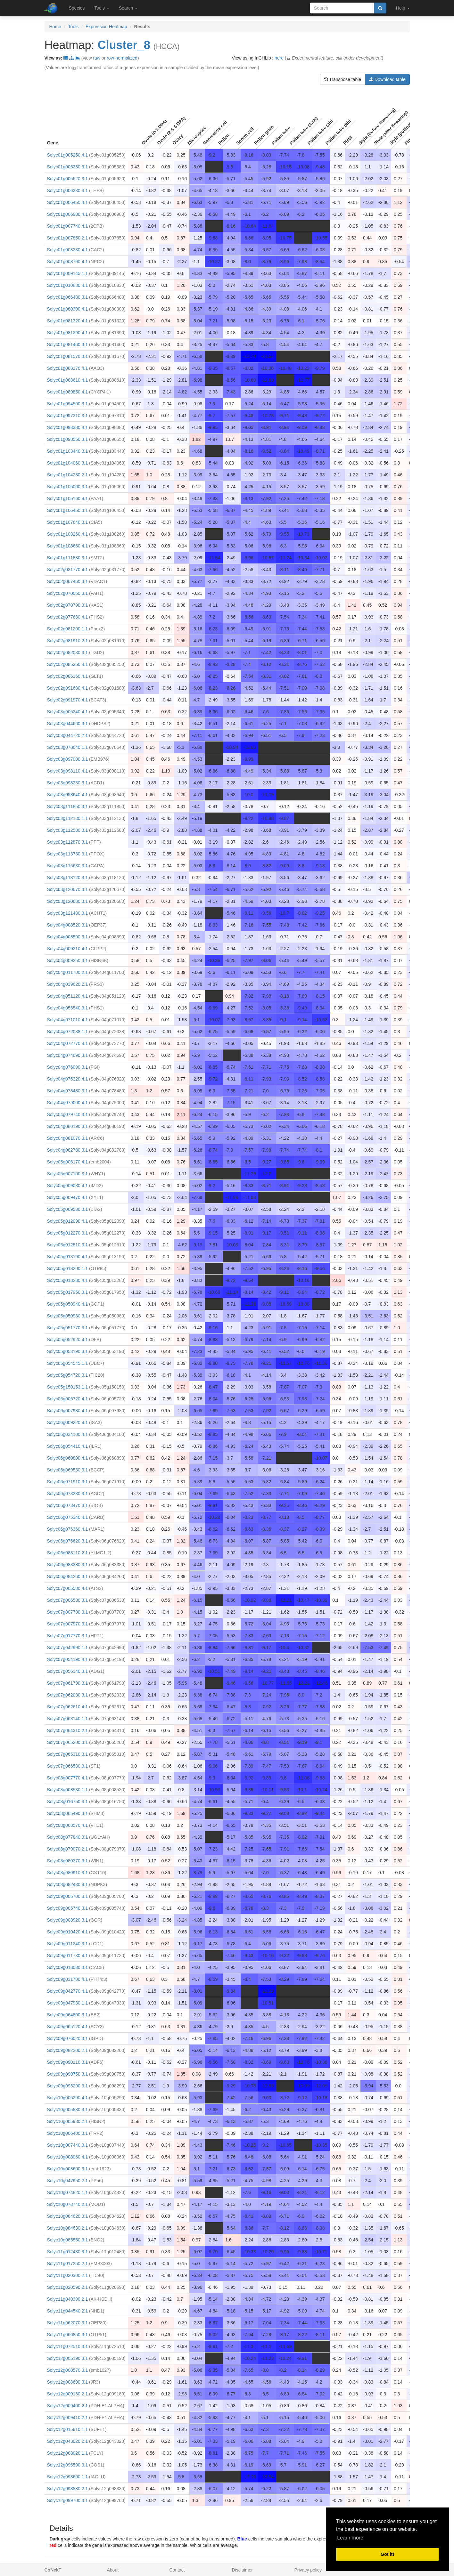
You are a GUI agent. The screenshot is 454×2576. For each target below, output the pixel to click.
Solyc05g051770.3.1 (67, 1327)
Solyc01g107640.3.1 (67, 522)
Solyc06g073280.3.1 (67, 1493)
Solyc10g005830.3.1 (67, 2109)
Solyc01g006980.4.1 (67, 214)
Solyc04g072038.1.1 (67, 1031)
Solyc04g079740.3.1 (67, 1114)
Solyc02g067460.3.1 (67, 581)
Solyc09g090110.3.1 (67, 2062)
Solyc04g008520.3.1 (67, 925)
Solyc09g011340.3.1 (67, 1943)
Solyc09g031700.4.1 (67, 1979)
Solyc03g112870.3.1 (67, 842)
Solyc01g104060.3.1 (67, 463)
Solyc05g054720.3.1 (67, 1375)
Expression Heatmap (106, 26)
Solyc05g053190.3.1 (67, 1351)
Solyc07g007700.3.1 (67, 1612)
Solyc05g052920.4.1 (67, 1339)
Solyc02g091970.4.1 (67, 699)
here (279, 58)
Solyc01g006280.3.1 (67, 190)
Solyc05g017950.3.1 (67, 1292)
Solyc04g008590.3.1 (67, 936)
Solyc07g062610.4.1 (67, 1706)
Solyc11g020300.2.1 (67, 2275)
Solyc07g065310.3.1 (67, 1754)
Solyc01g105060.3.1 (67, 486)
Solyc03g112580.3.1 (67, 830)
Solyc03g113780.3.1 (67, 853)
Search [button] (128, 8)
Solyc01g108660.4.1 (67, 545)
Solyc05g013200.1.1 (67, 1268)
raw (96, 58)
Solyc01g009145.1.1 (67, 273)
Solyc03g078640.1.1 (67, 747)
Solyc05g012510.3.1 (67, 1244)
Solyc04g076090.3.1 (67, 1067)
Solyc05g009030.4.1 (67, 1185)
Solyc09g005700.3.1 (67, 1896)
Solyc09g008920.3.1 (67, 1920)
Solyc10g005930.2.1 (67, 2121)
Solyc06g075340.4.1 (67, 1517)
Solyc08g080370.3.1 (67, 1860)
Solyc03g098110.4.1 (67, 771)
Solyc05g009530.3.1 (67, 1209)
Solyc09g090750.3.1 (67, 2074)
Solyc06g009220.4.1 (67, 1422)
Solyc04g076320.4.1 (67, 1078)
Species (77, 8)
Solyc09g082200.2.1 (67, 2050)
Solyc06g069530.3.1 (67, 1469)
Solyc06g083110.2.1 (67, 1552)
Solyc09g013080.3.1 (67, 1967)
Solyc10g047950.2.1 (67, 2180)
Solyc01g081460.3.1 (67, 344)
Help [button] (403, 8)
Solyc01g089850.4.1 (67, 391)
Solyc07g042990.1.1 (67, 1647)
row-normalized (122, 58)
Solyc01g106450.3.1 (67, 510)
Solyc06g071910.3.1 (67, 1481)
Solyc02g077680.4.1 (67, 617)
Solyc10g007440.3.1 (67, 2145)
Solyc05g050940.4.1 (67, 1304)
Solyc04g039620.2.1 (67, 984)
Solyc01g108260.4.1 (67, 534)
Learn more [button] (350, 2537)
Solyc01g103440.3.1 (67, 451)
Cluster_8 (124, 45)
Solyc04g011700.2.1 (67, 972)
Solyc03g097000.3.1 (67, 759)
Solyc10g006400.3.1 (67, 2133)
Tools (73, 26)
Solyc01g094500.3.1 (67, 403)
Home (55, 26)
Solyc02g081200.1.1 (67, 628)
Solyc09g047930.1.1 (67, 2002)
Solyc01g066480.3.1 (67, 297)
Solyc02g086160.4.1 (67, 676)
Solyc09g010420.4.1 (67, 1931)
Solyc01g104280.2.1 (67, 474)
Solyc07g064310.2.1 (67, 1730)
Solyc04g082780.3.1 (67, 1150)
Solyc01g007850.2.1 (67, 237)
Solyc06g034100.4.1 (67, 1434)
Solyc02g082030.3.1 (67, 652)
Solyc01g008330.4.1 (67, 249)
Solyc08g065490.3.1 (67, 1813)
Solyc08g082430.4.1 (67, 1884)
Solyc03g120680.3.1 (67, 901)
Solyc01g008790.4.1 (67, 261)
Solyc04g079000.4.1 (67, 1102)
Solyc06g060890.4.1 (67, 1458)
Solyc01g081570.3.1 (67, 356)
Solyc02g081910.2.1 (67, 640)
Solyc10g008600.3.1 (67, 2168)
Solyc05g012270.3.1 (67, 1232)
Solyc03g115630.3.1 (67, 865)
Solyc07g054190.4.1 (67, 1659)
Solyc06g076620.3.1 (67, 1540)
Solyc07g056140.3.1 (67, 1671)
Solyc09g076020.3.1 (67, 2038)
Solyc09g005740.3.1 (67, 1908)
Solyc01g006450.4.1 (67, 202)
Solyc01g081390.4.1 (67, 332)
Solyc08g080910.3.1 (67, 1872)
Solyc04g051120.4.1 (67, 996)
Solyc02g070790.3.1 (67, 605)
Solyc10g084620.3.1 (67, 2216)
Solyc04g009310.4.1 (67, 948)
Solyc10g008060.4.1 (67, 2156)
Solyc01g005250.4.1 (67, 155)
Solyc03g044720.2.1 (67, 735)
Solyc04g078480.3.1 (67, 1090)
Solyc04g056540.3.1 (67, 1007)
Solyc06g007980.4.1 (67, 1410)
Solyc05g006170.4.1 (67, 1161)
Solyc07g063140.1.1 (67, 1718)
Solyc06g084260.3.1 (67, 1576)
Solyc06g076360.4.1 (67, 1529)
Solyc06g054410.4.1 (67, 1446)
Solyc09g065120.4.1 (67, 2026)
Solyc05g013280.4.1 (67, 1280)
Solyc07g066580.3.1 (67, 1766)
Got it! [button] (387, 2554)
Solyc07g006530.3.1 (67, 1600)
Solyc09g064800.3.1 (67, 2014)
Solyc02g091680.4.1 (67, 688)
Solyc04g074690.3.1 (67, 1055)
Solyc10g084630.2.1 (67, 2228)
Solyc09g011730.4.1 (67, 1955)
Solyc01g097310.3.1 (67, 415)
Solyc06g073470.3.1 (67, 1505)
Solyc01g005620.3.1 (67, 178)
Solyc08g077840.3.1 (67, 1837)
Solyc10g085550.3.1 (67, 2239)
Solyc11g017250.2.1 (67, 2263)
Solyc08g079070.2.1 (67, 1848)
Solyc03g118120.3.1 (67, 877)
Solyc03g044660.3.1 (67, 723)
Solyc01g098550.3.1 (67, 439)
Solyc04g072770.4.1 (67, 1043)
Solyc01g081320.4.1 (67, 320)
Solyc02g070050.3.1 (67, 593)
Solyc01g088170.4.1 (67, 368)
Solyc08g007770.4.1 (67, 1777)
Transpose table (342, 79)
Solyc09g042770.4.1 (67, 1991)
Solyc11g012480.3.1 (67, 2251)
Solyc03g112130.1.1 (67, 818)
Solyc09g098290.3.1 (67, 2085)
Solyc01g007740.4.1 (67, 226)
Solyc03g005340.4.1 (67, 711)
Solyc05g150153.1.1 (67, 1386)
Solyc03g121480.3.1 (67, 913)
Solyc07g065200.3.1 (67, 1742)
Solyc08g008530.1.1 (67, 1789)
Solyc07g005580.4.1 (67, 1588)
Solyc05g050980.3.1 (67, 1315)
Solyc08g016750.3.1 (67, 1801)
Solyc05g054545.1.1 (67, 1363)
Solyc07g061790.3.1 (67, 1683)
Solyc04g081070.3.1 (67, 1138)
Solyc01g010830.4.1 (67, 285)
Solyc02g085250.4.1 (67, 664)
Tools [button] (101, 8)
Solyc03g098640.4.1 (67, 794)
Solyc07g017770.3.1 (67, 1635)
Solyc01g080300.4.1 (67, 309)
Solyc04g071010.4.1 (67, 1019)
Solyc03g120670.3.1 (67, 889)
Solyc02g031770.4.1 (67, 569)
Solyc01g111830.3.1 (67, 557)
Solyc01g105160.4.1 (67, 498)
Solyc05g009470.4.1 (67, 1197)
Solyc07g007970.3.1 (67, 1623)
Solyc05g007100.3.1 (67, 1173)
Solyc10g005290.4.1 (67, 2097)
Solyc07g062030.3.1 (67, 1694)
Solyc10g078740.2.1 (67, 2204)
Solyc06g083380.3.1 (67, 1564)
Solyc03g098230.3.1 (67, 782)
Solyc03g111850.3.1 (67, 806)
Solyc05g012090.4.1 (67, 1221)
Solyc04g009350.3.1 (67, 960)
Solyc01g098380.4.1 (67, 427)
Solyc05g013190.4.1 (67, 1256)
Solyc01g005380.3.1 (67, 166)
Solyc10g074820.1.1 (67, 2192)
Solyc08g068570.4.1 (67, 1825)
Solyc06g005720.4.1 (67, 1398)
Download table (387, 79)
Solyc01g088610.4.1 (67, 380)
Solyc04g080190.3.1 (67, 1126)
